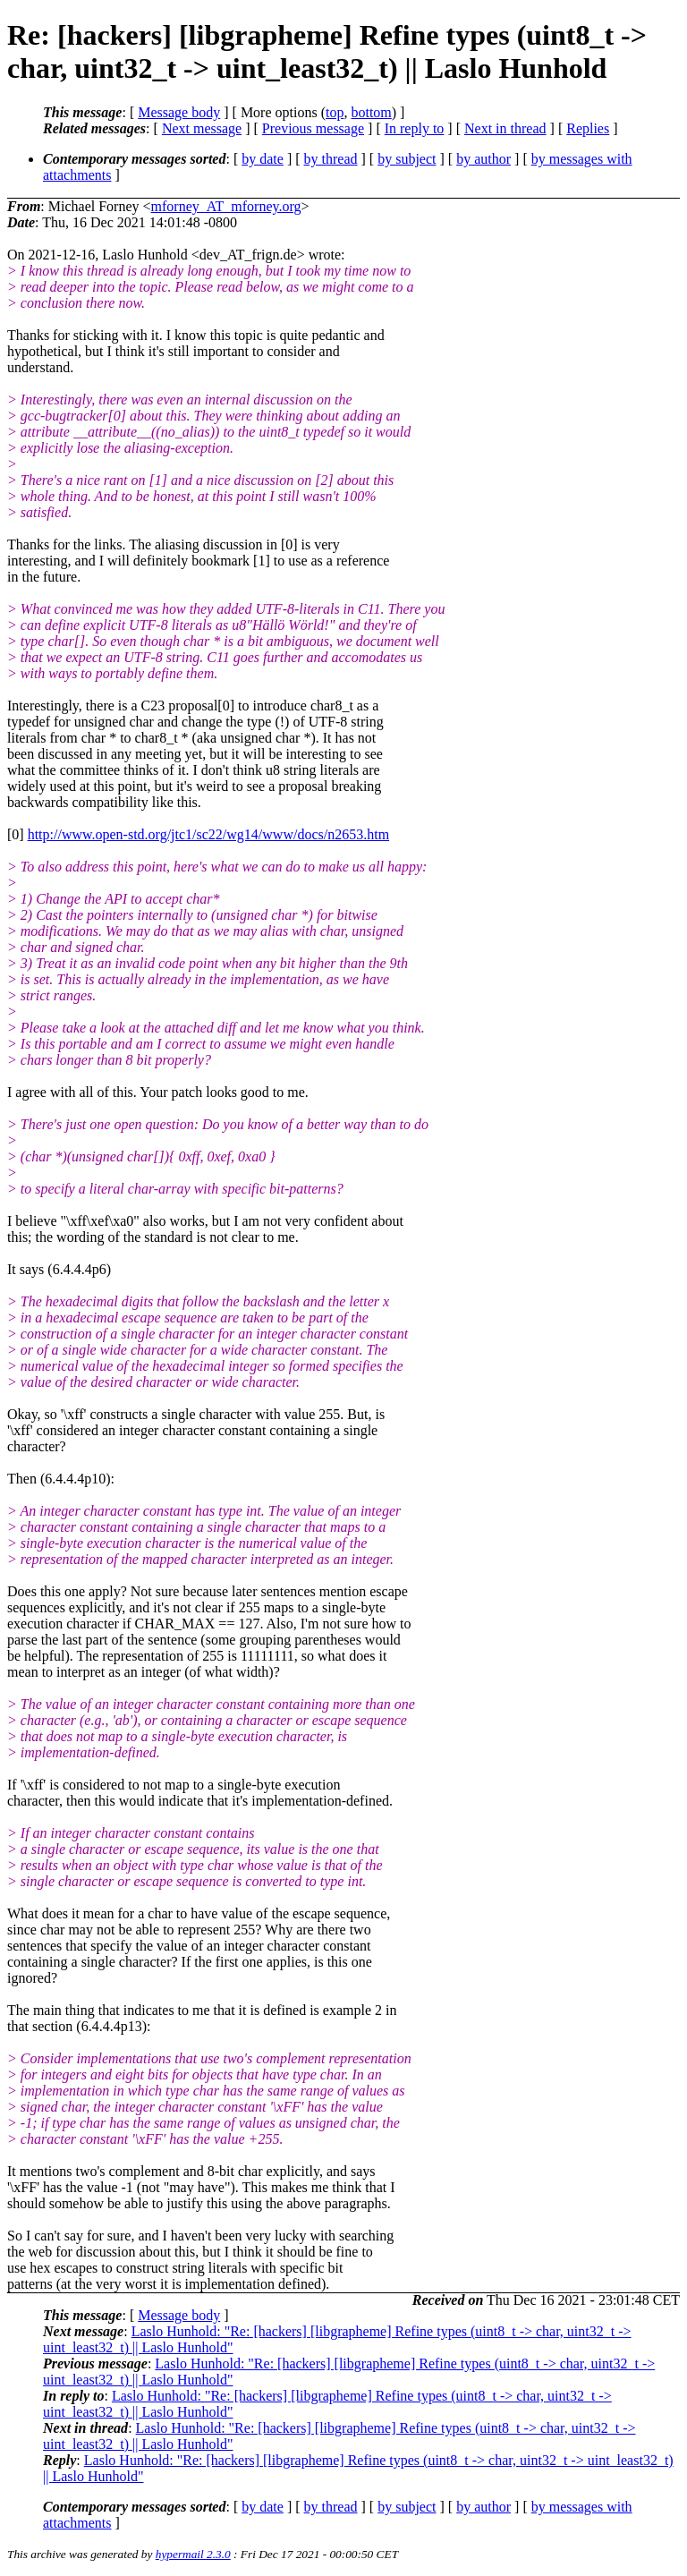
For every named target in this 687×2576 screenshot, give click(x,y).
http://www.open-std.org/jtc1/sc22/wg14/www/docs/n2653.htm (208, 834)
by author (483, 158)
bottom (371, 112)
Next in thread (505, 128)
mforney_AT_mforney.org (226, 206)
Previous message (313, 128)
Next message (202, 128)
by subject (406, 158)
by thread (331, 158)
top (335, 112)
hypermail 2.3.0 (193, 2554)
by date (263, 158)
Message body (179, 112)
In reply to (415, 128)
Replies (587, 128)
